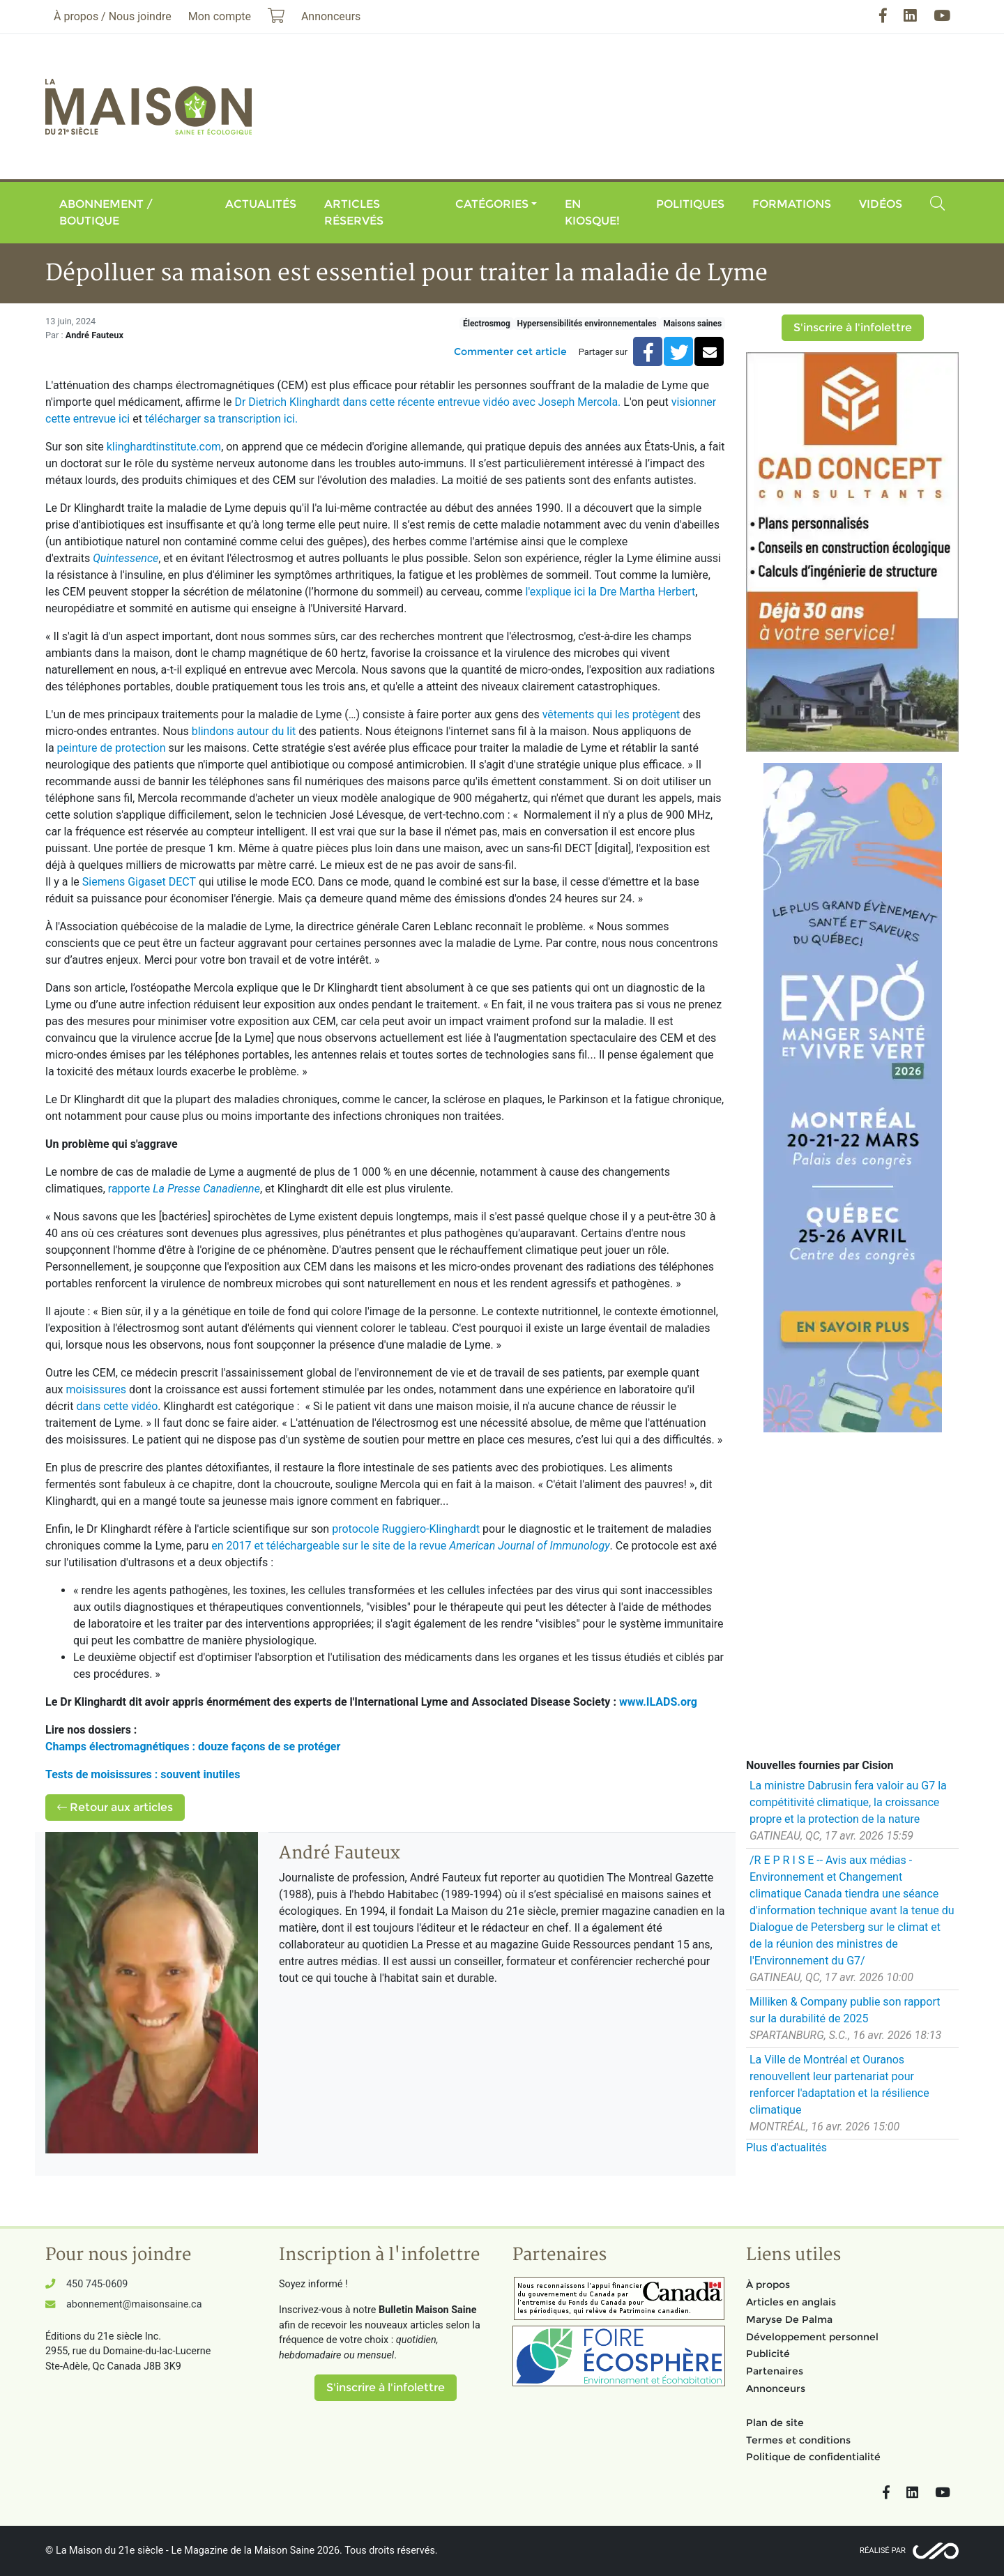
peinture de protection (111, 748)
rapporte (184, 1188)
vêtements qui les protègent (611, 714)
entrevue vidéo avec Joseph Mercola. (529, 402)
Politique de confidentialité (813, 2456)
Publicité (768, 2353)
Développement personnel (812, 2337)
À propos (768, 2284)
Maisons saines (692, 323)
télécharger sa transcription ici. (221, 418)
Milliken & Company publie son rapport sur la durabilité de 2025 (845, 2010)
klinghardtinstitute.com (164, 446)
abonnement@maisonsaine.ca (133, 2304)
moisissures (96, 1389)
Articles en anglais (791, 2302)
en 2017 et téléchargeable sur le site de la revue (410, 1545)
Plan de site (775, 2422)
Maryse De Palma (789, 2319)
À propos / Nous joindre (113, 16)
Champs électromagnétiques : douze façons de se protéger (192, 1746)
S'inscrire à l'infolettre (852, 327)
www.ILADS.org (658, 1702)
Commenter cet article (510, 351)
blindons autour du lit (244, 731)
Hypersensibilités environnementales (586, 323)
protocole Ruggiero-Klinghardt (406, 1529)
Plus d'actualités (786, 2147)
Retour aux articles (115, 1807)
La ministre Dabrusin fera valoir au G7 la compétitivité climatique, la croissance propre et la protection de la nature (848, 1802)
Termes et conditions (798, 2440)
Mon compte (219, 16)
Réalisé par (883, 2550)
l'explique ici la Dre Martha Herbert (611, 591)
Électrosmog (486, 323)
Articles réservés (353, 212)
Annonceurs (775, 2388)
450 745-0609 (97, 2284)
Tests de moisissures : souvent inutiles (142, 1774)
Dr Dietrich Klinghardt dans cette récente (335, 402)
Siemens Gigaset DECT (139, 881)
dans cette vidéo (117, 1406)
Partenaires (774, 2371)
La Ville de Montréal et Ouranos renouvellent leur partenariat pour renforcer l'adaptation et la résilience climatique (839, 2084)
